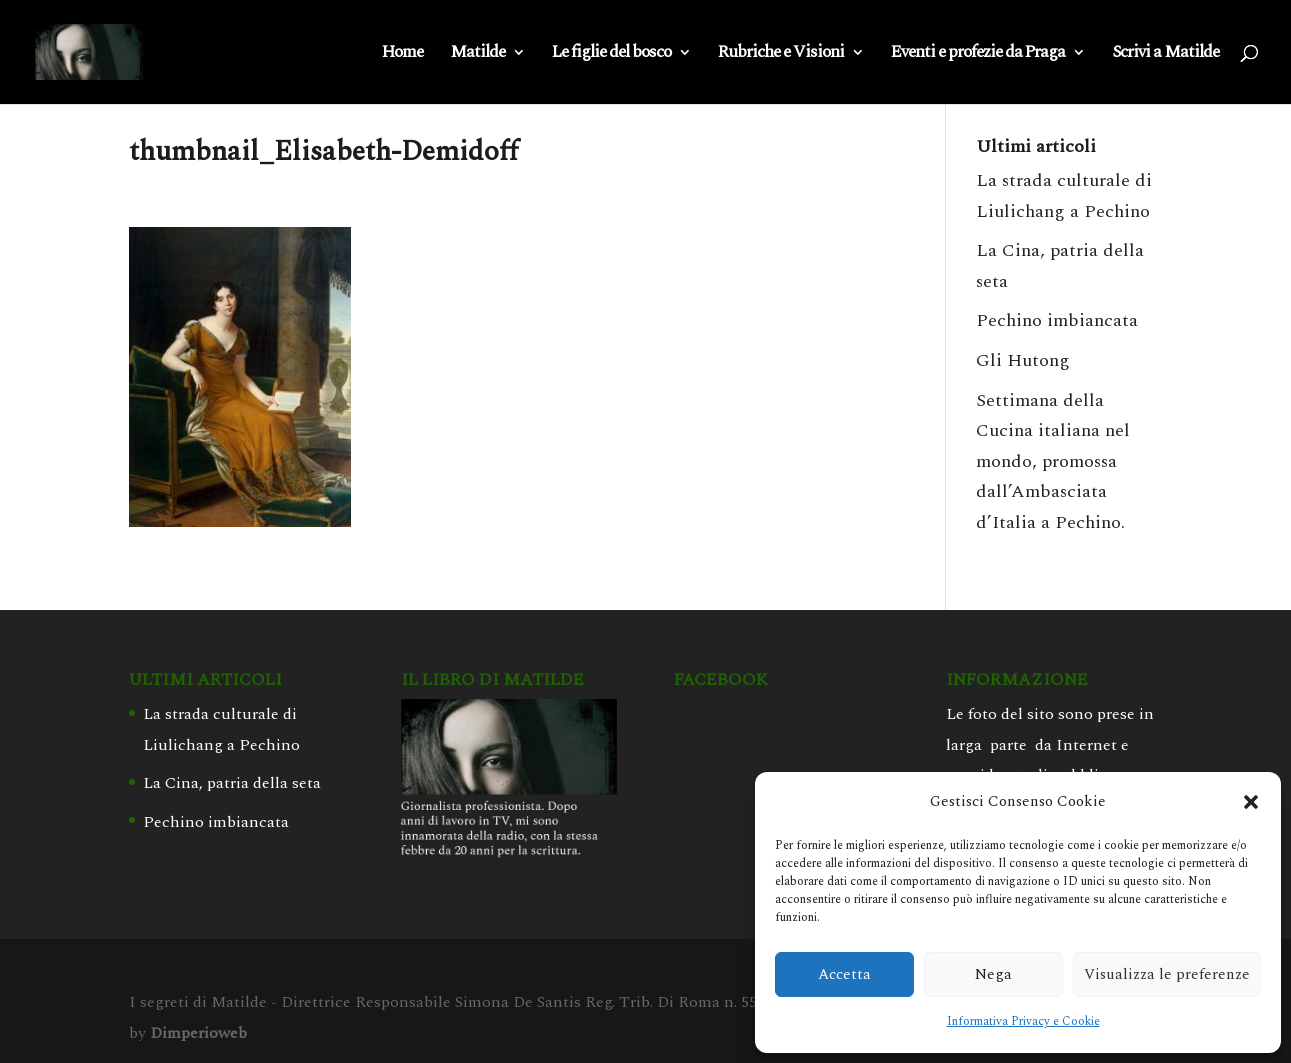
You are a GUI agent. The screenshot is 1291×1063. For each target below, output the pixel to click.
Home (402, 55)
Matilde (477, 55)
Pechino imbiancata (1057, 320)
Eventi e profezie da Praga (978, 55)
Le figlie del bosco (611, 55)
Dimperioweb (198, 1033)
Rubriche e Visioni (781, 55)
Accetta (844, 974)
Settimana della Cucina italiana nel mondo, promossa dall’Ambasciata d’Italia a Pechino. (1053, 461)
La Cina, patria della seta (232, 783)
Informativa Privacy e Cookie (1023, 1021)
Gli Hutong (1023, 360)
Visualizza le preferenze (1167, 974)
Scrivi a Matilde (1165, 55)
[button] (1251, 802)
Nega (993, 974)
